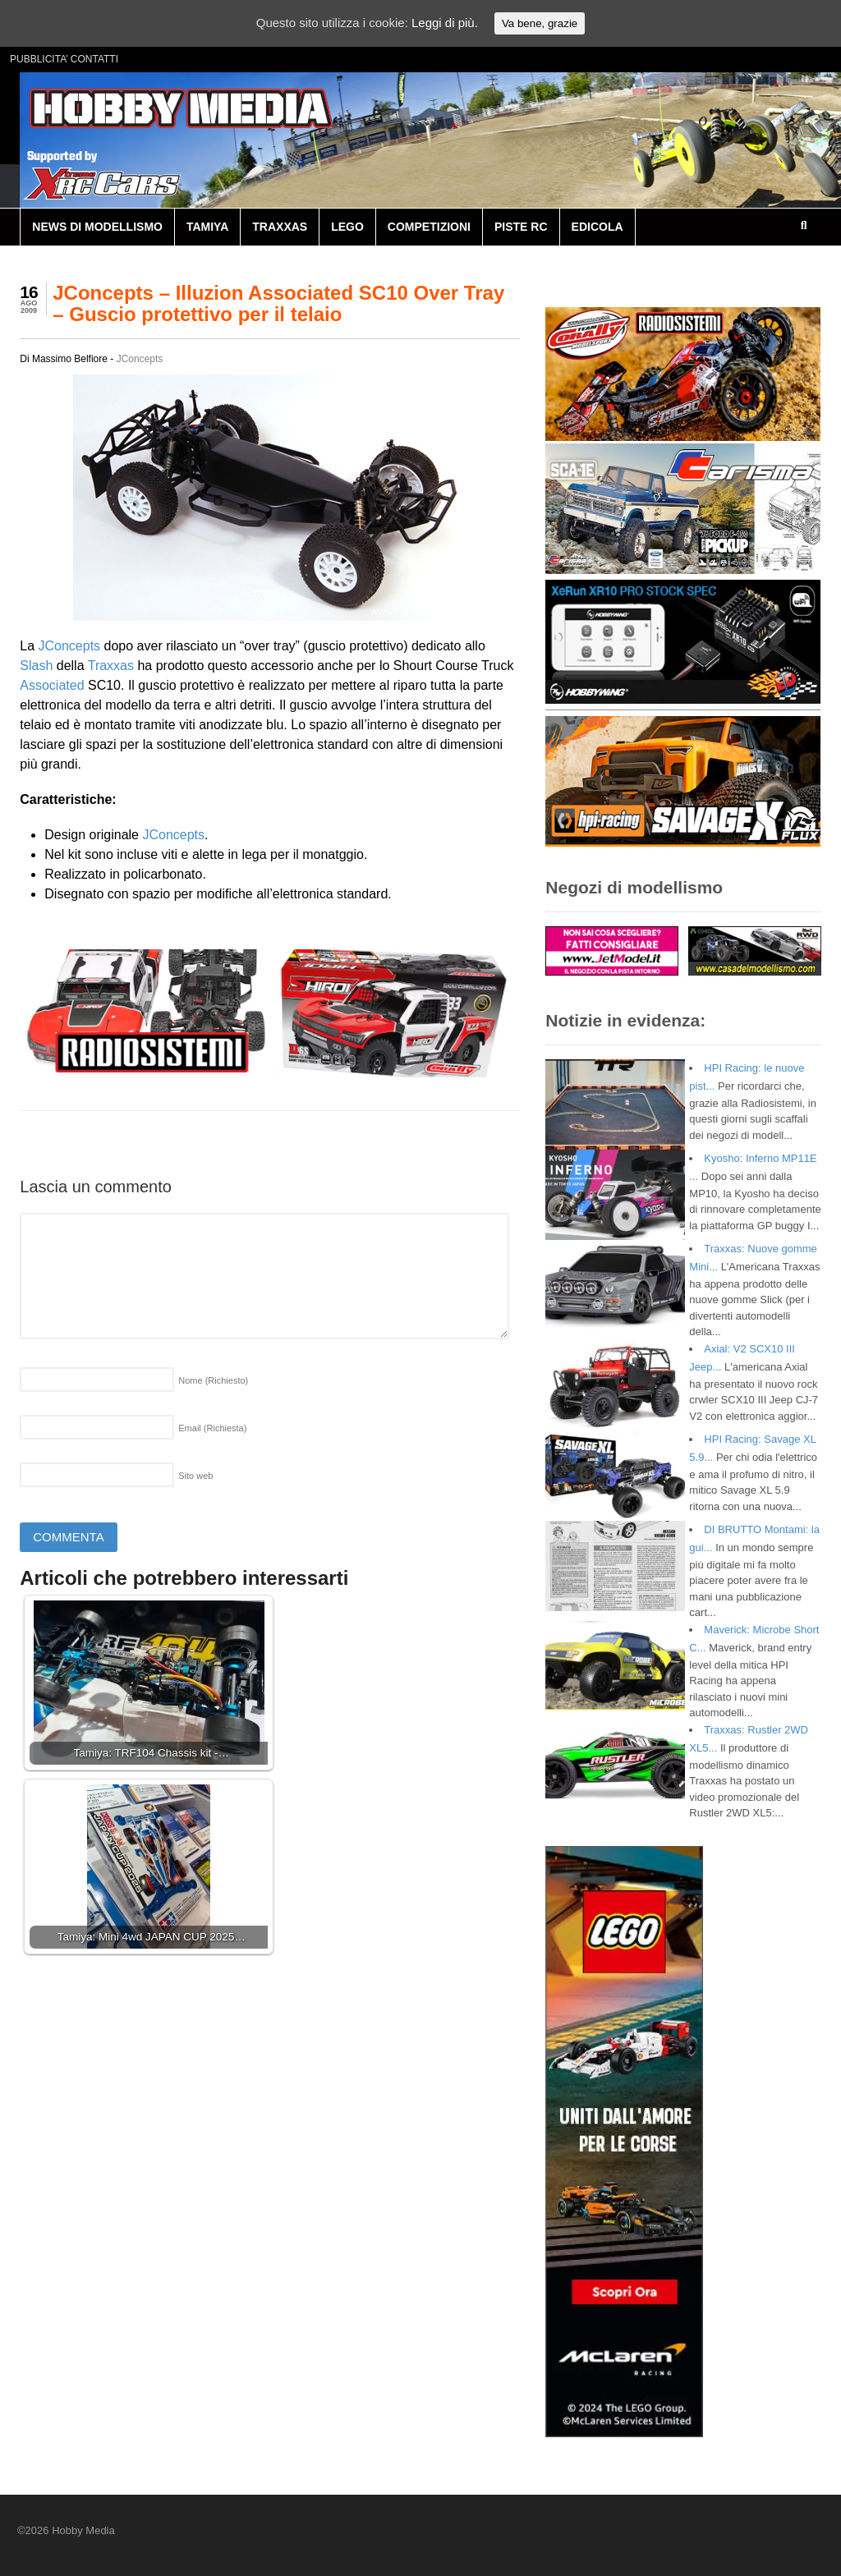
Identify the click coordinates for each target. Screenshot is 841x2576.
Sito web (195, 1476)
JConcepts (140, 359)
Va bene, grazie (539, 23)
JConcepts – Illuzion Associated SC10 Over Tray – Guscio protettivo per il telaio (278, 303)
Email (212, 1428)
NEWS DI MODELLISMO (97, 226)
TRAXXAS (279, 226)
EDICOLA (597, 226)
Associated (52, 685)
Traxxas (111, 666)
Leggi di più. (444, 23)
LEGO (347, 226)
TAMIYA (207, 226)
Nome (213, 1380)
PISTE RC (521, 226)
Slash (36, 666)
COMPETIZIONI (429, 226)
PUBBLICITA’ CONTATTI (64, 59)
